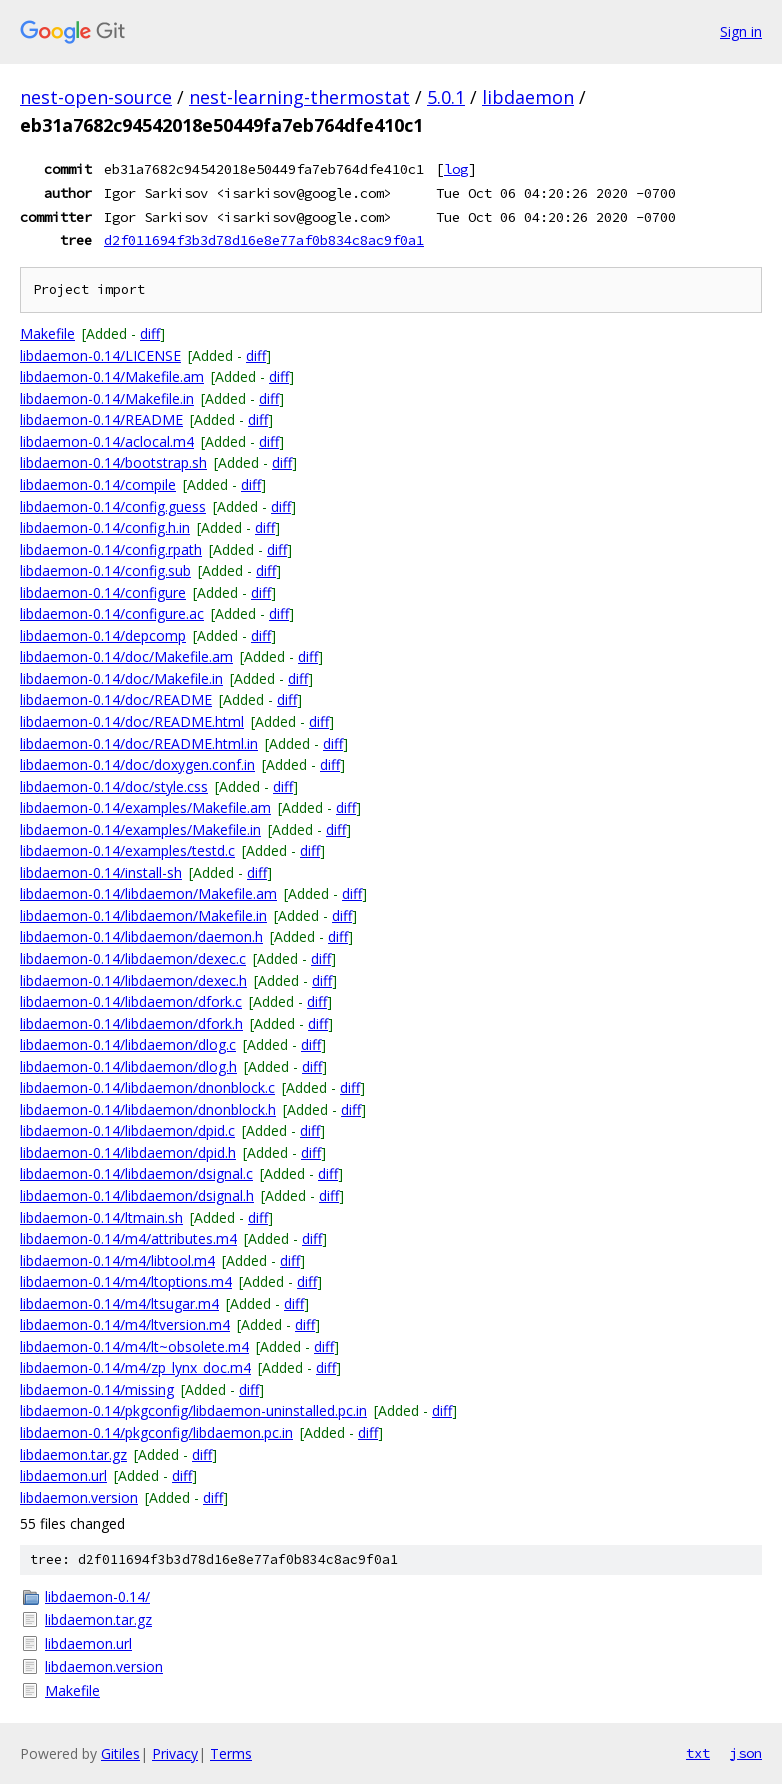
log (456, 169)
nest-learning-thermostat (299, 97)
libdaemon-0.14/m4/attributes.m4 (128, 1238)
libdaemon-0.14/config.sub (105, 570)
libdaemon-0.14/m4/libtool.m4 (117, 1260)
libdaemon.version (79, 1497)
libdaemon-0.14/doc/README (116, 699)
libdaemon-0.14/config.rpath (111, 549)
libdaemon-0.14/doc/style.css (114, 786)
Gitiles (120, 1753)
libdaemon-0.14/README (101, 419)
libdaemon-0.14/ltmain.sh (101, 1217)
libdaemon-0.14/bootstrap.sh (113, 462)
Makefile (47, 333)
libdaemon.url (63, 1475)
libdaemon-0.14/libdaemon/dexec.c (133, 958)
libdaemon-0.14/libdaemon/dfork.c (131, 1001)
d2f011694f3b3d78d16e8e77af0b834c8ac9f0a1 (264, 240)
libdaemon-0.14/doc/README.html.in (139, 743)
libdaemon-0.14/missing (97, 1389)
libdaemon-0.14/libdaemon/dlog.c (128, 1044)
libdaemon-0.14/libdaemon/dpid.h (128, 1152)
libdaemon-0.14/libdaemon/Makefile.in (143, 915)
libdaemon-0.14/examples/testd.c (127, 850)
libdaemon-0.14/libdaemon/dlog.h (128, 1066)
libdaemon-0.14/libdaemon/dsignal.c (136, 1173)
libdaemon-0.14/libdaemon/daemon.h (141, 936)
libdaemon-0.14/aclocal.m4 (107, 441)
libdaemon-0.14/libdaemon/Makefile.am (148, 893)
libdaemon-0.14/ (97, 1596)
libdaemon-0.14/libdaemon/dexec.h (133, 980)
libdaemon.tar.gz (73, 1454)
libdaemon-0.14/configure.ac (112, 613)
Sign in (741, 31)
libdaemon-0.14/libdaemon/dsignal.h (137, 1195)
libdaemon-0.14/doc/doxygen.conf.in (137, 764)
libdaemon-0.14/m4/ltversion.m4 (125, 1324)
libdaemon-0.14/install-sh (101, 872)
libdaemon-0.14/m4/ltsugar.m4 (119, 1303)
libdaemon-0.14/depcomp (103, 635)
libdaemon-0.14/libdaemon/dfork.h (131, 1023)
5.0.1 (446, 97)
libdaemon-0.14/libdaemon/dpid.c (127, 1130)
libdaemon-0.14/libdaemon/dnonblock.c (147, 1087)
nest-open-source (96, 97)
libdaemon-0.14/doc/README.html (132, 721)
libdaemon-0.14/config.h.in (105, 527)
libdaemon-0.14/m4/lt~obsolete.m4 (134, 1346)
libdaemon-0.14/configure (103, 592)
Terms (231, 1753)
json (746, 1753)
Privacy (175, 1753)
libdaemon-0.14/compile (98, 484)
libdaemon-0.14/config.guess (113, 506)
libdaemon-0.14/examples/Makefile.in (140, 829)
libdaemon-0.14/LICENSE (100, 355)
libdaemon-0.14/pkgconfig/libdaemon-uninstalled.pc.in (193, 1410)
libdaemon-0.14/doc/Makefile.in (121, 678)
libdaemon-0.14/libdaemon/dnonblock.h (148, 1109)
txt (698, 1753)
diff (150, 333)
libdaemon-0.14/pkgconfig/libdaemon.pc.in (156, 1432)
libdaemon (528, 97)
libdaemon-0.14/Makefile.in (107, 398)
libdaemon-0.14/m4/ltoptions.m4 (126, 1281)
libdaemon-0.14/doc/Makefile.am (126, 656)
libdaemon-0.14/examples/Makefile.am (145, 807)
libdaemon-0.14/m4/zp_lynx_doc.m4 (135, 1367)
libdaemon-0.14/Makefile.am (112, 376)
